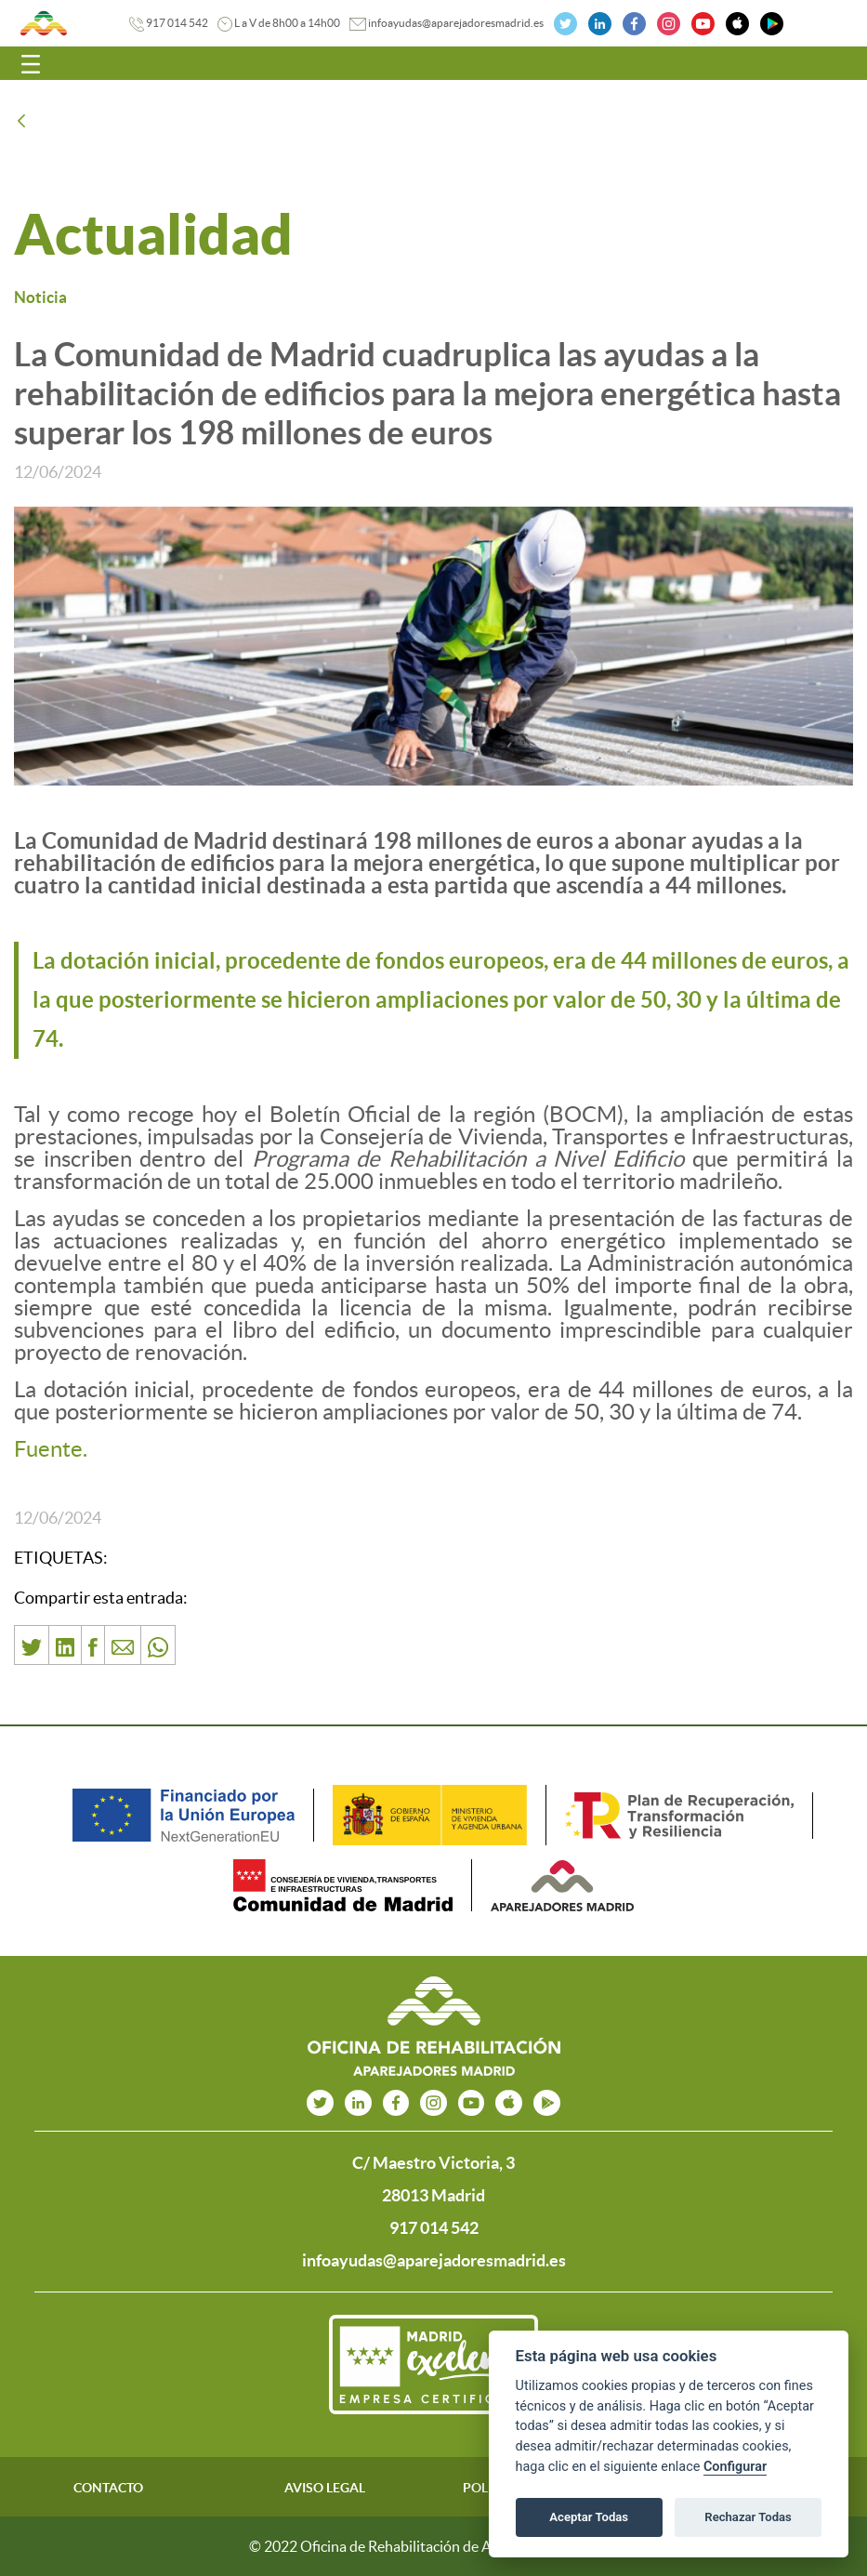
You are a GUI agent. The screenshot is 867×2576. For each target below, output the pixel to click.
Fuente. (50, 1448)
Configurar (735, 2467)
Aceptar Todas (588, 2517)
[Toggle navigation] (30, 63)
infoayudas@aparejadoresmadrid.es (456, 23)
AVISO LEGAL (324, 2487)
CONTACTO (108, 2487)
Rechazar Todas (748, 2517)
